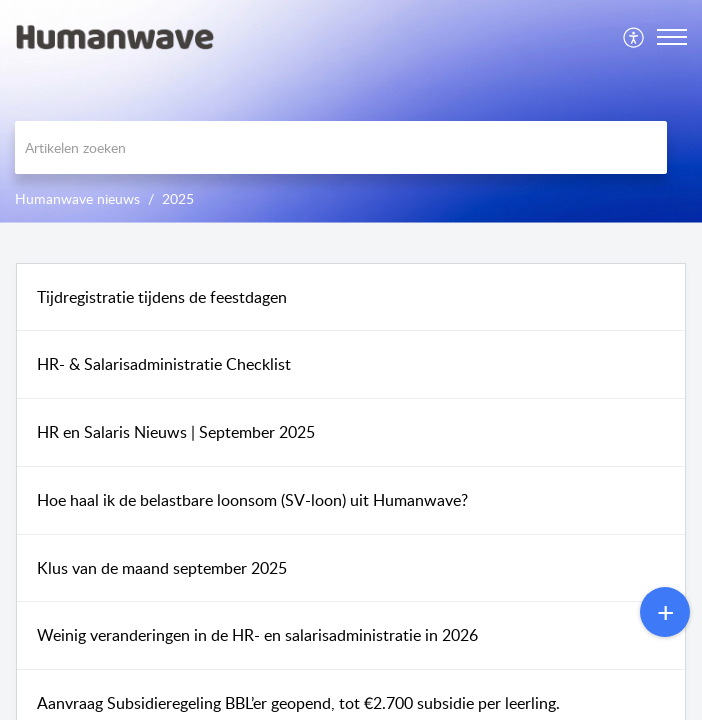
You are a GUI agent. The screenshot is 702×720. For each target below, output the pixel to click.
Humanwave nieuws (77, 198)
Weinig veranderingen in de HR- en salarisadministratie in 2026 (257, 635)
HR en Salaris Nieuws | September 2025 (176, 432)
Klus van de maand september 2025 (162, 568)
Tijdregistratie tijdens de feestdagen (162, 297)
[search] (341, 147)
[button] (634, 37)
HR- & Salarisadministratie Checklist (164, 364)
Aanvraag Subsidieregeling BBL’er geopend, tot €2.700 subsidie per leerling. (298, 703)
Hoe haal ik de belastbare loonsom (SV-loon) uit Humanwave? (252, 500)
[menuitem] (634, 37)
